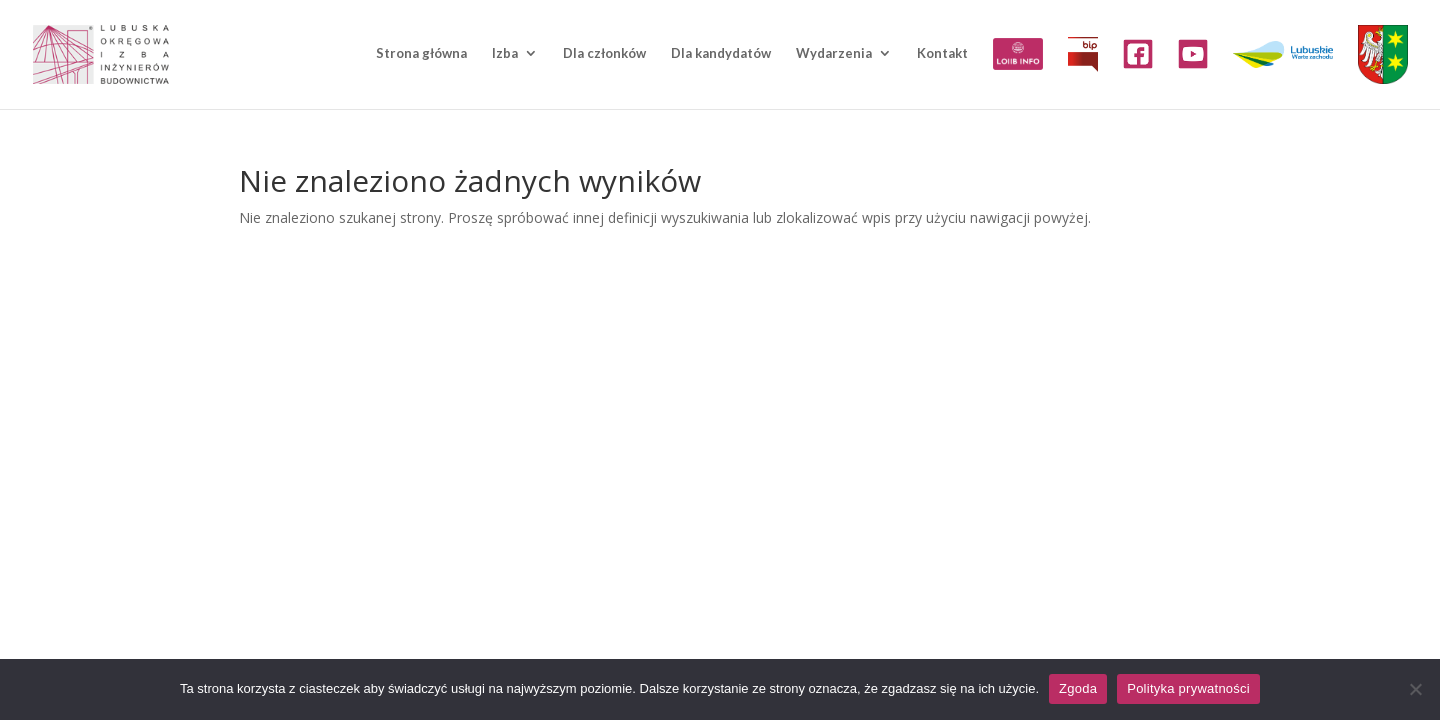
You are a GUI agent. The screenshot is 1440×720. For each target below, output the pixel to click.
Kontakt (942, 53)
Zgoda (1078, 688)
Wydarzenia (834, 53)
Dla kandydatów (721, 53)
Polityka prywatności (1188, 688)
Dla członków (604, 53)
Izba (505, 53)
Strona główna (421, 53)
